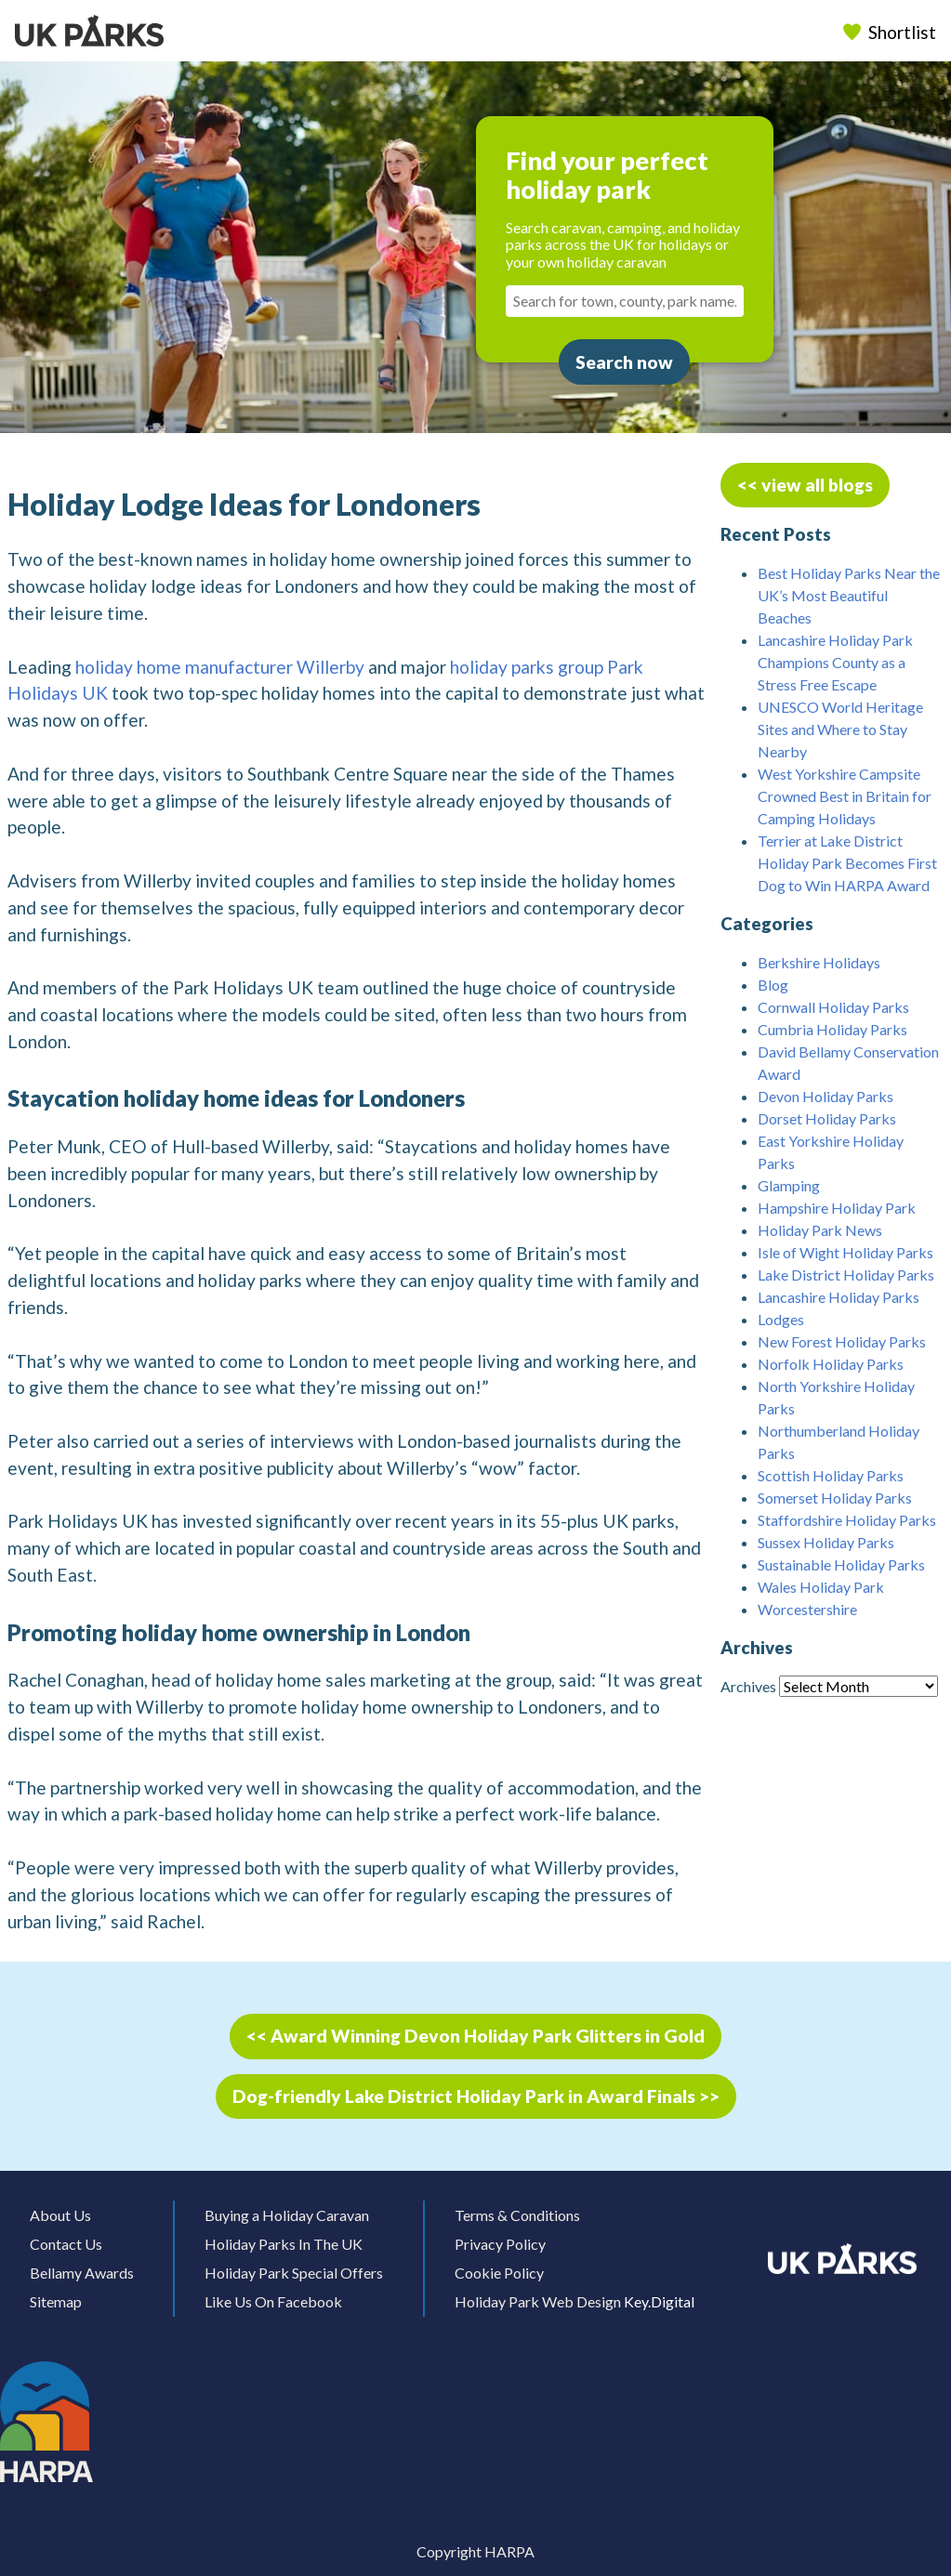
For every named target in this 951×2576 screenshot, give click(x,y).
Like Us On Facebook (273, 2301)
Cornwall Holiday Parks (833, 1007)
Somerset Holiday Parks (835, 1497)
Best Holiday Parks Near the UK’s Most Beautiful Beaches (849, 595)
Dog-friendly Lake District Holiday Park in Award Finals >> (476, 2096)
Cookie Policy (499, 2272)
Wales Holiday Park (821, 1587)
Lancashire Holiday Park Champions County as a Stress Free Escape (835, 662)
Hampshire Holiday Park (837, 1207)
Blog (773, 984)
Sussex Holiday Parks (826, 1542)
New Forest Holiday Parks (842, 1341)
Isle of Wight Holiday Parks (845, 1252)
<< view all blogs (805, 484)
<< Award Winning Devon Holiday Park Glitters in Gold (475, 2035)
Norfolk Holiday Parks (831, 1364)
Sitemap (56, 2301)
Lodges (781, 1319)
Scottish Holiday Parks (831, 1475)
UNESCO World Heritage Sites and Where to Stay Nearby (840, 729)
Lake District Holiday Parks (846, 1274)
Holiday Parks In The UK (284, 2244)
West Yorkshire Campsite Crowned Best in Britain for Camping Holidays (844, 796)
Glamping (789, 1185)
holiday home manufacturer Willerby (219, 666)
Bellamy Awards (82, 2272)
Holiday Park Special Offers (294, 2272)
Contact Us (66, 2244)
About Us (60, 2215)
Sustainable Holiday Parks (841, 1564)
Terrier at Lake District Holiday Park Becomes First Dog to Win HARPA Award (847, 863)
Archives (748, 1686)
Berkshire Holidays (819, 962)
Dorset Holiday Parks (827, 1118)
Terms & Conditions (517, 2215)
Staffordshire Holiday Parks (847, 1520)
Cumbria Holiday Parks (832, 1029)
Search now (624, 362)
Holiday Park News (820, 1230)
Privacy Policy (500, 2244)
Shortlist (891, 32)
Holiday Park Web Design (538, 2301)
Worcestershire (807, 1609)
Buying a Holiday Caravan (287, 2215)
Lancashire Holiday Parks (838, 1297)
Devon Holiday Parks (825, 1096)
